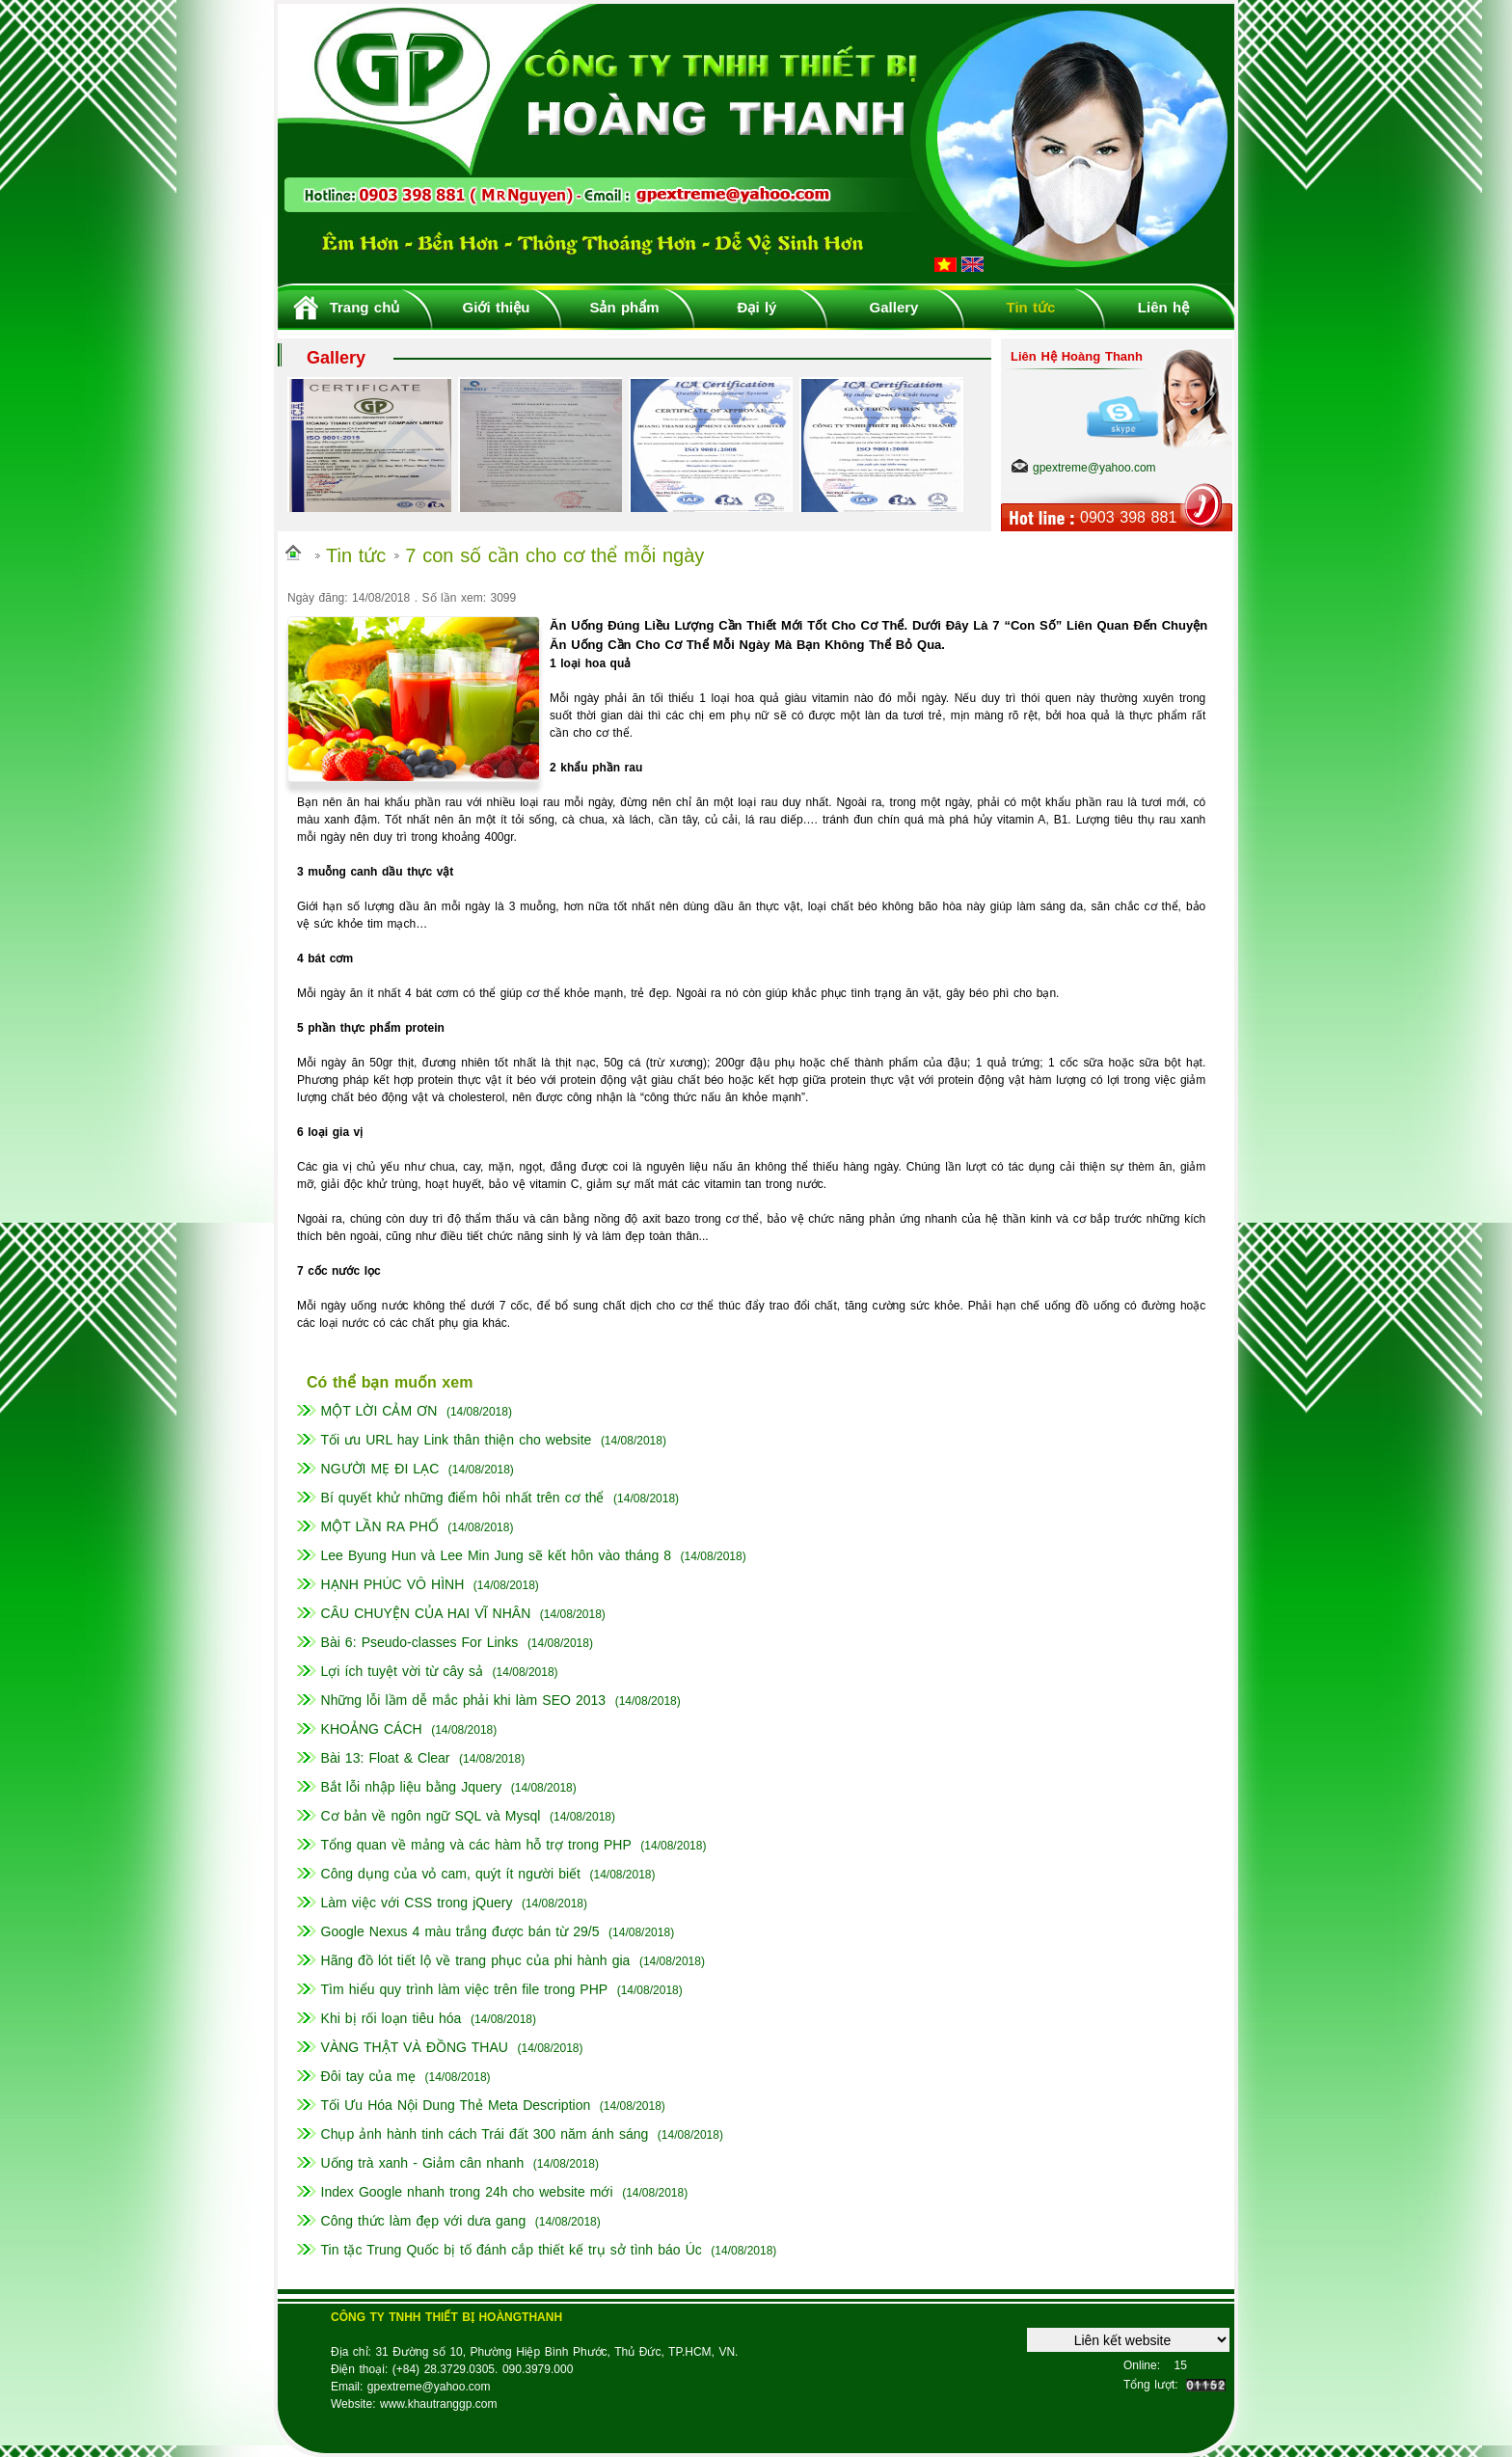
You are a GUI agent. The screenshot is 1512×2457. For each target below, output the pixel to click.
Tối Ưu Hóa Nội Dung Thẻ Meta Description (456, 2105)
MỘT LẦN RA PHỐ (380, 1526)
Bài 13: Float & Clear (385, 1758)
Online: (1141, 2365)
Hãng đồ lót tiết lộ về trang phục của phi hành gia (476, 1960)
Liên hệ (1163, 307)
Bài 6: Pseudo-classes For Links (420, 1642)
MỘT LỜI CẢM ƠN (379, 1410)
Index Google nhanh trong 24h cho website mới (467, 2192)
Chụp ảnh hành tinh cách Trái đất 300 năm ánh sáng (485, 2134)
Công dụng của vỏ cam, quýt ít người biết (450, 1873)
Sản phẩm (624, 307)
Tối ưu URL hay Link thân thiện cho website (456, 1439)
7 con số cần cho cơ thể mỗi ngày (554, 555)
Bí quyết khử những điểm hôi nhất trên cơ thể (463, 1497)
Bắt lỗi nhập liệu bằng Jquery (411, 1787)
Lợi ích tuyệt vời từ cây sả (402, 1671)
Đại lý (757, 307)
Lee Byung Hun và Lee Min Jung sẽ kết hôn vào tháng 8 (496, 1555)
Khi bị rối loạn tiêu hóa (391, 2018)
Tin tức (1031, 307)
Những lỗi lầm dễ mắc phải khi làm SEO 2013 (464, 1700)
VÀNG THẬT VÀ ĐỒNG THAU (414, 2047)
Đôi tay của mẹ (368, 2076)
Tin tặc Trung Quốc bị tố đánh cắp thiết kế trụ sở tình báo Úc (511, 2249)
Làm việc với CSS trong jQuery (417, 1902)
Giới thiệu (496, 307)
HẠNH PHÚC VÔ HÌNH (393, 1584)
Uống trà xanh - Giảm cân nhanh (423, 2163)
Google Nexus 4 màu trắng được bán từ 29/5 (460, 1931)
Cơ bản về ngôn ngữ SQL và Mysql (431, 1815)
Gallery (894, 307)
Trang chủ (365, 307)
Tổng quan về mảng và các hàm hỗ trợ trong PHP (476, 1844)
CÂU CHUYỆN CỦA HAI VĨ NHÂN (426, 1613)
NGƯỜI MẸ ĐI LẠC (380, 1468)
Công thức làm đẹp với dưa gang (423, 2220)
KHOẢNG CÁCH (371, 1729)
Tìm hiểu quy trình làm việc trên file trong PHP (464, 1989)
